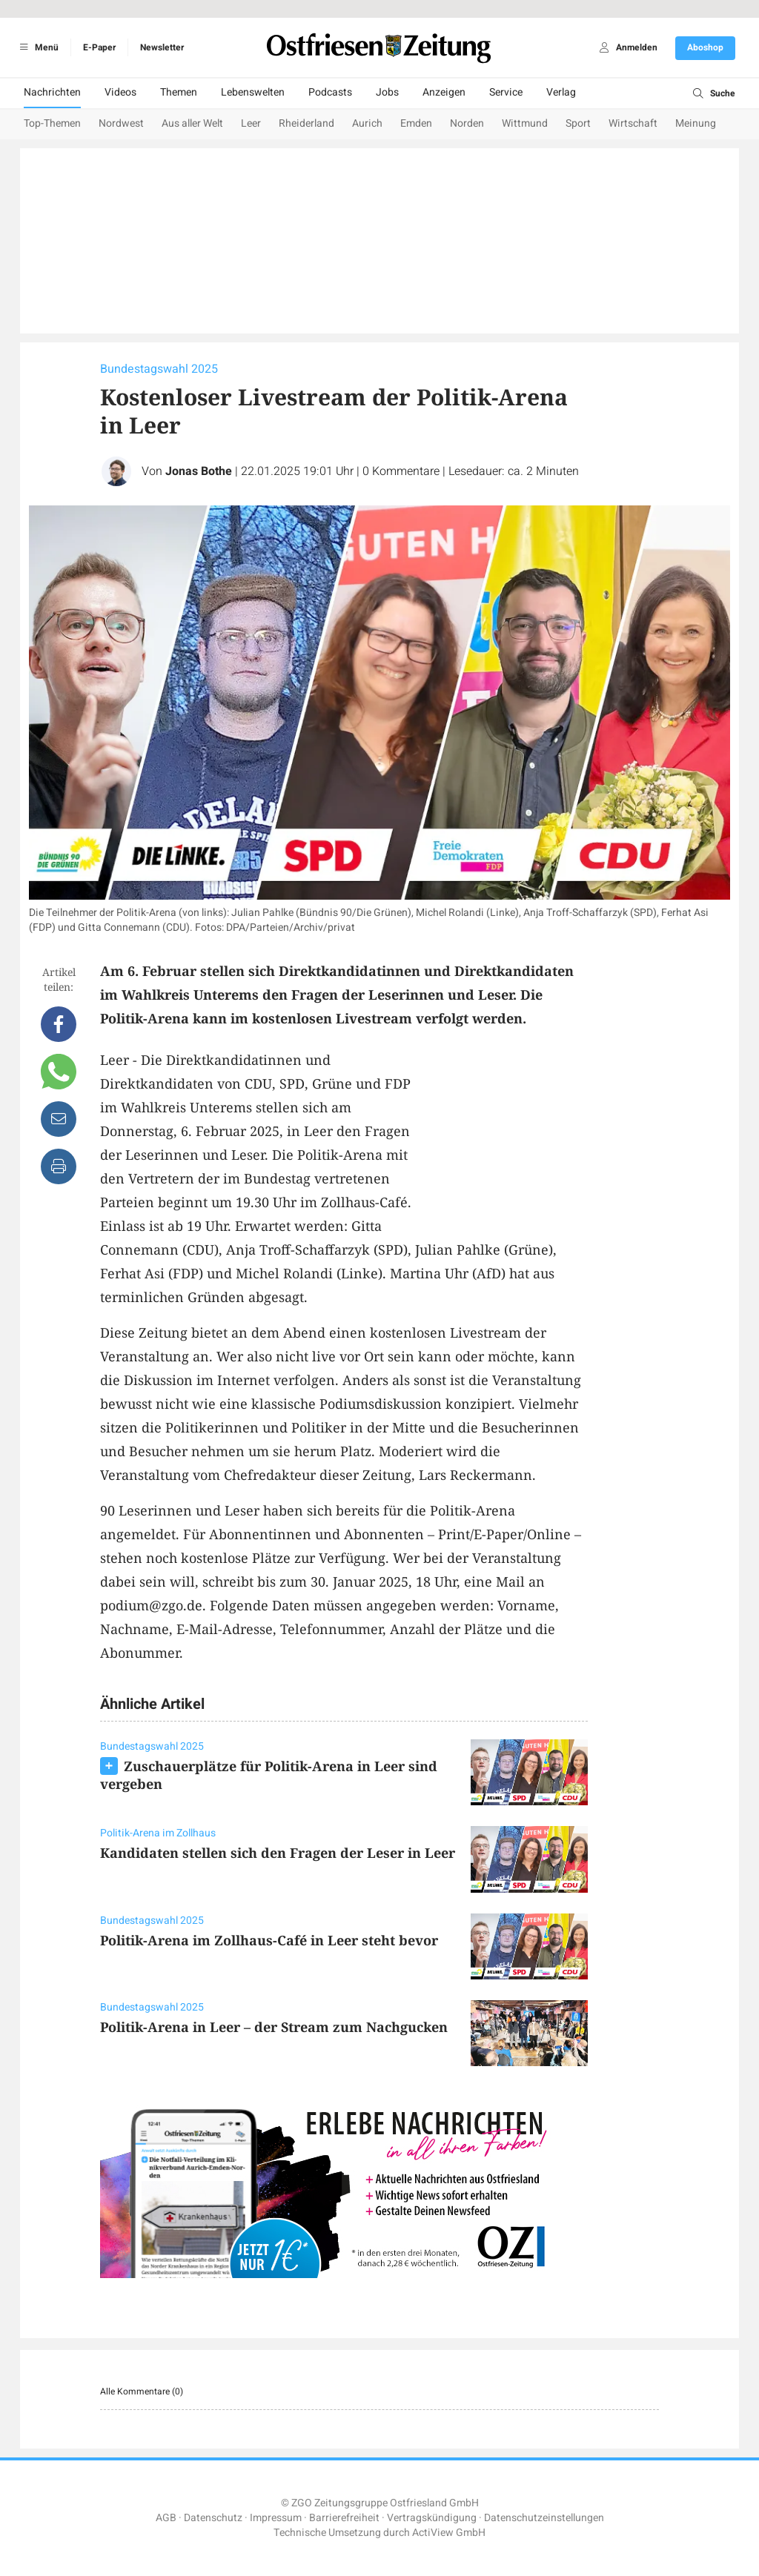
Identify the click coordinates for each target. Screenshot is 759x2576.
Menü (37, 47)
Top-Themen (52, 123)
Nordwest (121, 123)
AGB (166, 2518)
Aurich (367, 123)
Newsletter (162, 47)
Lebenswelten (253, 92)
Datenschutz (213, 2518)
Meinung (695, 123)
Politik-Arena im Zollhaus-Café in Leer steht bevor (269, 1940)
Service (506, 92)
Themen (178, 92)
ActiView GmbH (448, 2532)
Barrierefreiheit (344, 2518)
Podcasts (330, 92)
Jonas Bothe (198, 471)
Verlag (561, 92)
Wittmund (525, 123)
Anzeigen (443, 92)
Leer (251, 123)
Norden (467, 123)
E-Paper (99, 47)
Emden (416, 123)
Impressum (276, 2518)
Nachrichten (52, 92)
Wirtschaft (633, 123)
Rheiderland (306, 123)
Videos (120, 92)
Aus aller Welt (192, 123)
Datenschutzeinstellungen (544, 2518)
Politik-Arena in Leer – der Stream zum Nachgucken (274, 2027)
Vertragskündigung (432, 2518)
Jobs (387, 92)
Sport (578, 123)
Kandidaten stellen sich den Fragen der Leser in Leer (277, 1853)
